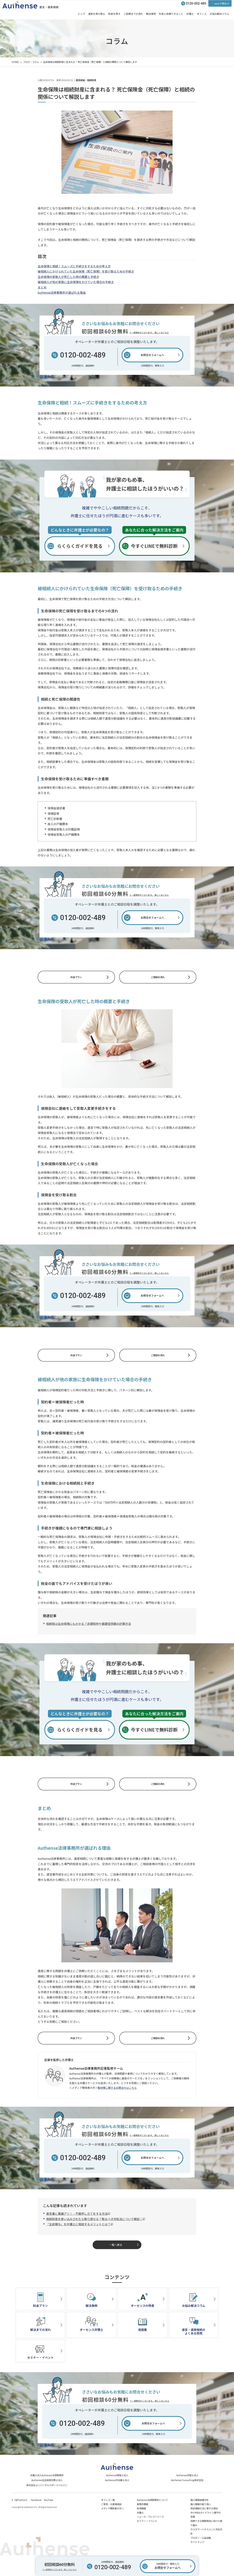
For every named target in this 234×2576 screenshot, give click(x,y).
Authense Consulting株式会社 (187, 2480)
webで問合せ (221, 3)
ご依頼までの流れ (133, 13)
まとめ (42, 287)
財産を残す (114, 13)
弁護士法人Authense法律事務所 (47, 2475)
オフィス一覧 (108, 2500)
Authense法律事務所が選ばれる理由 (62, 292)
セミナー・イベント (147, 2521)
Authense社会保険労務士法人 (46, 2480)
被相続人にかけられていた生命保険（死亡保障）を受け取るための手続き (86, 271)
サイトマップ (197, 2542)
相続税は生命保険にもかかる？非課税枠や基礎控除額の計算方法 (88, 1623)
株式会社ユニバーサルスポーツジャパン (46, 2485)
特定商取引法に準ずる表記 (204, 2508)
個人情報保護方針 (199, 2500)
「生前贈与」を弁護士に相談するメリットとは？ (78, 2224)
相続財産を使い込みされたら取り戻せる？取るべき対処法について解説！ (94, 2219)
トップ (81, 13)
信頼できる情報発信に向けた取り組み (206, 2523)
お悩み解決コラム (219, 13)
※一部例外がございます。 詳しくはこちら (149, 332)
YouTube (48, 2500)
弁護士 (190, 13)
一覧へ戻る (115, 2245)
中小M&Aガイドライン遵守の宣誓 (205, 2514)
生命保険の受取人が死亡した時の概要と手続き (68, 277)
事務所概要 (142, 2504)
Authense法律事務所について (152, 2500)
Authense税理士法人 (117, 2475)
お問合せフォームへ (168, 2565)
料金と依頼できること (171, 13)
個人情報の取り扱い (200, 2504)
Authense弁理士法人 (187, 2475)
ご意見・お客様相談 (111, 2504)
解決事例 (151, 13)
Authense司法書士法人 (117, 2480)
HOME (15, 62)
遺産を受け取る (96, 13)
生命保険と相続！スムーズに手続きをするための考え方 (74, 266)
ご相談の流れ (158, 977)
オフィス (202, 13)
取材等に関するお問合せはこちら (117, 2088)
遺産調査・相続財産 (86, 80)
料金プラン (76, 977)
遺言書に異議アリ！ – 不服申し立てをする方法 (77, 2213)
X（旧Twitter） (20, 2500)
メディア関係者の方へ (112, 2508)
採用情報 (141, 2508)
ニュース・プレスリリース (150, 2516)
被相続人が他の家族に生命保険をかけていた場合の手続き (76, 282)
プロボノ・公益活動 (200, 2537)
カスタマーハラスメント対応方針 (206, 2531)
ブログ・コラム (31, 62)
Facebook (36, 2500)
